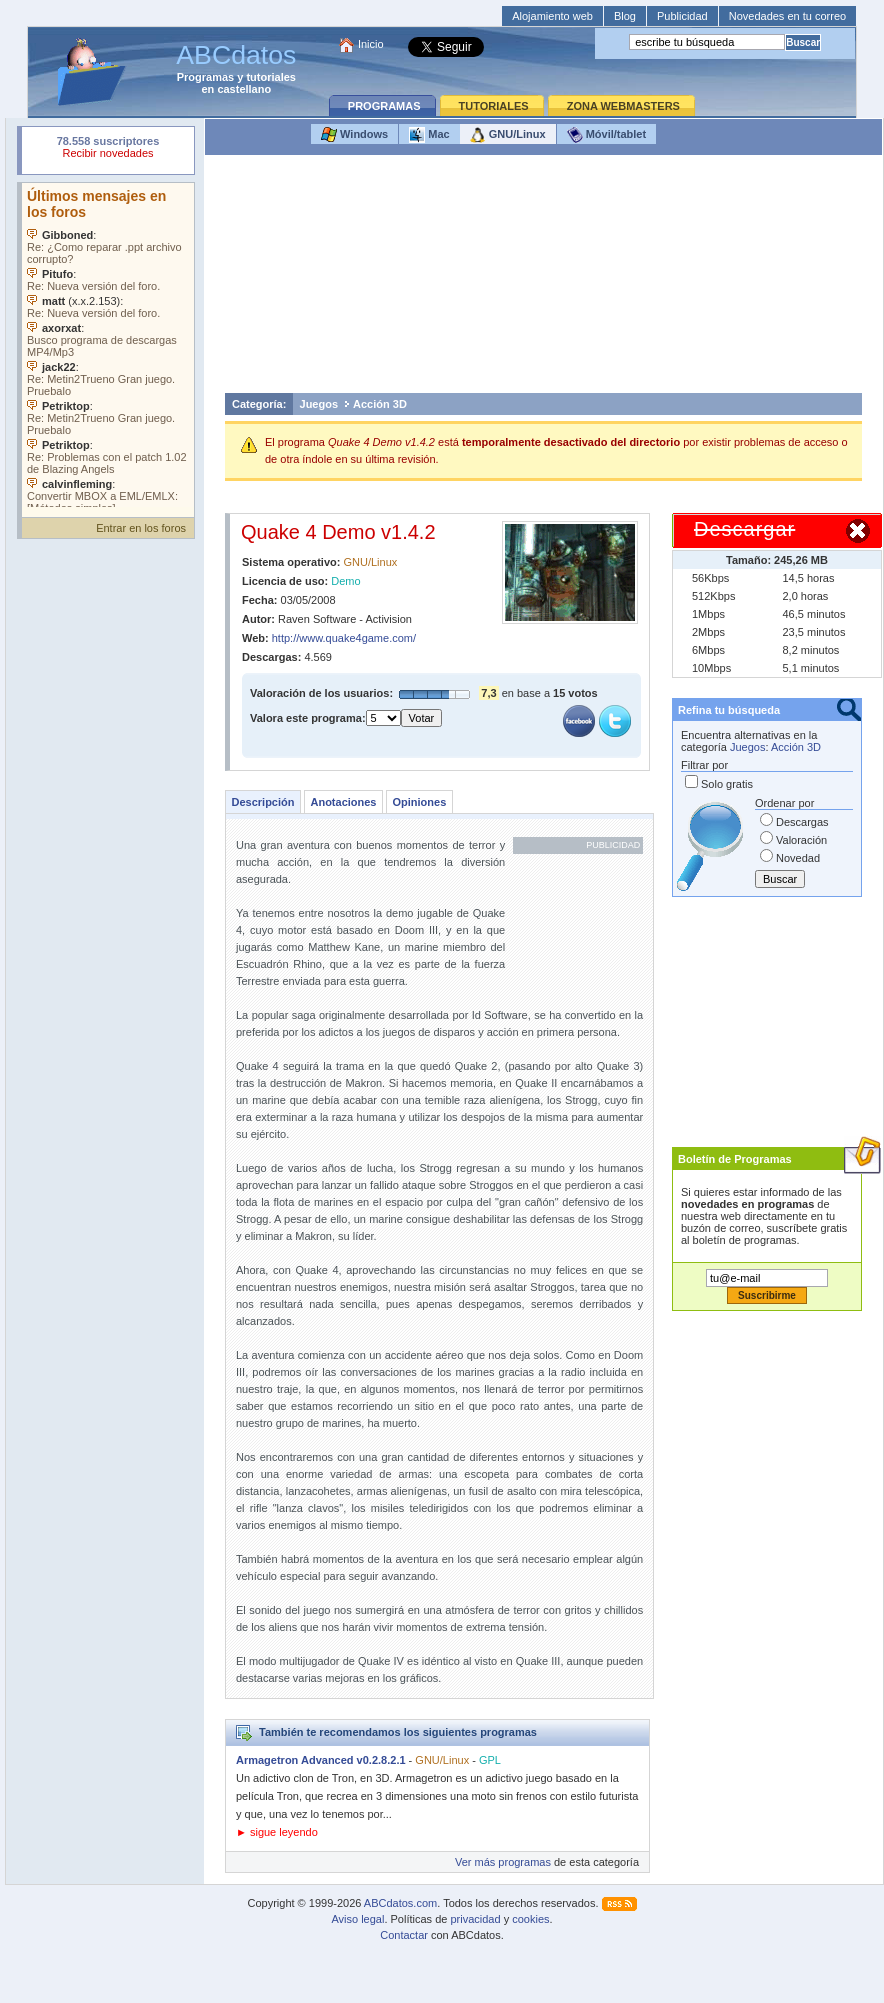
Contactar (404, 1935)
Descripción (263, 802)
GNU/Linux (508, 135)
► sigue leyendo (277, 1832)
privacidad (475, 1919)
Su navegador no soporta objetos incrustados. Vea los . (108, 345)
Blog (625, 16)
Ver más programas (503, 1862)
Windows (354, 135)
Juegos (319, 404)
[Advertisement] (543, 279)
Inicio (371, 44)
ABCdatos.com (400, 1903)
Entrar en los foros (141, 528)
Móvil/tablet (607, 135)
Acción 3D (380, 404)
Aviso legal (357, 1919)
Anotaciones (343, 802)
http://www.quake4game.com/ (344, 638)
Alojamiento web (552, 16)
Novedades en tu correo (787, 16)
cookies (530, 1919)
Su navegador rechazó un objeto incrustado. (108, 149)
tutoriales (271, 77)
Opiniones (419, 802)
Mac (429, 135)
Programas (205, 77)
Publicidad (682, 16)
